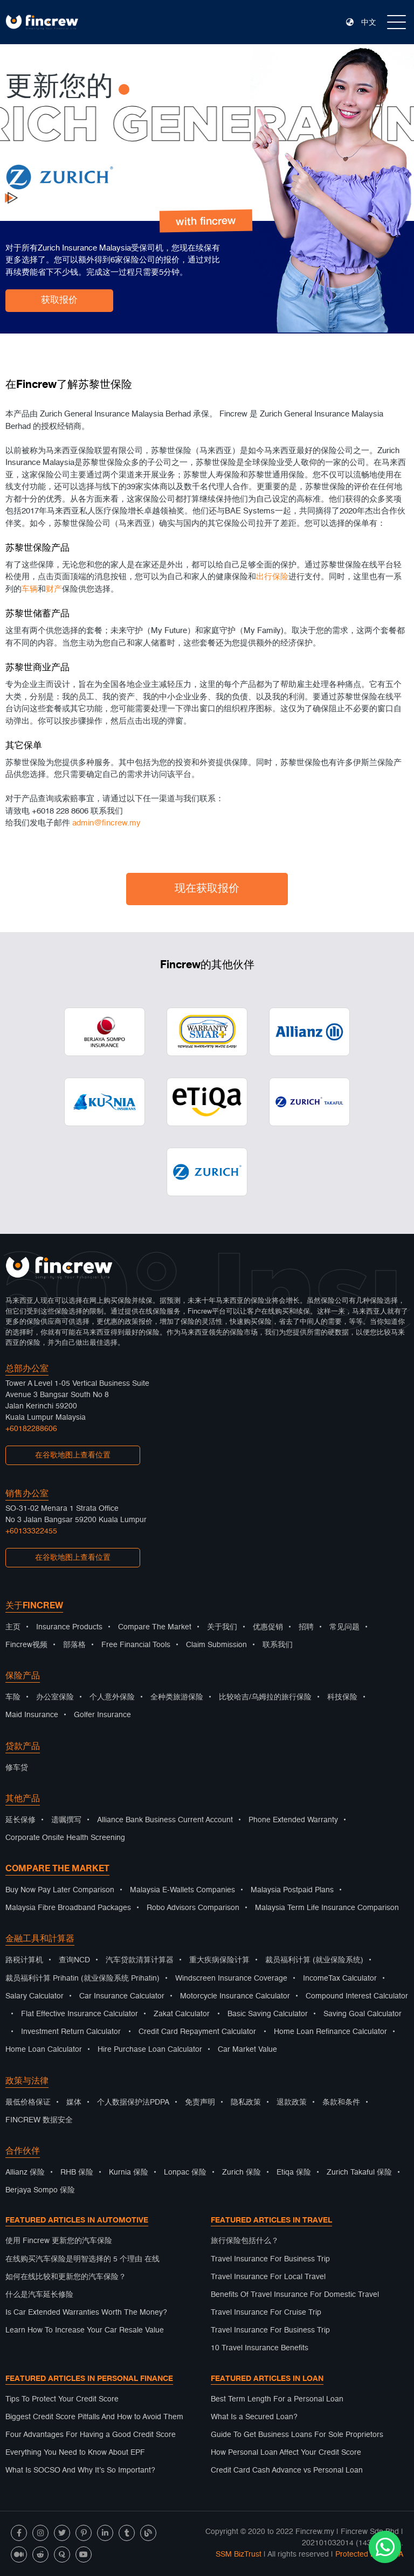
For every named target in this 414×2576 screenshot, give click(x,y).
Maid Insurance (31, 1715)
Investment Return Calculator (71, 2032)
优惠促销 (268, 1627)
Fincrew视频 (26, 1645)
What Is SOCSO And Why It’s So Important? (80, 2470)
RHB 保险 (76, 2172)
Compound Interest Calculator (357, 1996)
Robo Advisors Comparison (193, 1908)
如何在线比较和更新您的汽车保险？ (65, 2277)
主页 (12, 1627)
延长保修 (20, 1820)
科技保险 (342, 1697)
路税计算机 (24, 1960)
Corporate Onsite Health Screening (65, 1838)
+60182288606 (31, 1429)
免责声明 (200, 2102)
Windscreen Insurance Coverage (231, 1978)
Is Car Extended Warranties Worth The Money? (86, 2312)
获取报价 (59, 300)
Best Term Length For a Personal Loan (277, 2399)
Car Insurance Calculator (121, 1996)
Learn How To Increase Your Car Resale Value (84, 2330)
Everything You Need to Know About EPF (75, 2452)
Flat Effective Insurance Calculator (79, 2014)
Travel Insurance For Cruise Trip (266, 2312)
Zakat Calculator (182, 2014)
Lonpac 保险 (185, 2172)
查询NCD (74, 1960)
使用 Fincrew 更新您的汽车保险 (58, 2241)
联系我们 (278, 1645)
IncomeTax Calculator (340, 1978)
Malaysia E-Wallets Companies (182, 1890)
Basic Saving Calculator (267, 2014)
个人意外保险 (112, 1697)
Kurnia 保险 (128, 2172)
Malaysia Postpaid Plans (292, 1890)
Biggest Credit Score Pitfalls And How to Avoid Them (94, 2417)
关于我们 (222, 1627)
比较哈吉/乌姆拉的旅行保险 (265, 1697)
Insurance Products (69, 1627)
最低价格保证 (28, 2102)
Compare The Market (154, 1627)
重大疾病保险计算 (219, 1960)
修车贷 (16, 1768)
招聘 (306, 1627)
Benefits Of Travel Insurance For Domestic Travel (295, 2295)
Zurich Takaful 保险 (359, 2172)
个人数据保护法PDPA (133, 2102)
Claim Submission (216, 1645)
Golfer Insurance (102, 1715)
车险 (12, 1697)
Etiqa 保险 (294, 2172)
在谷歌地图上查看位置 (73, 1455)
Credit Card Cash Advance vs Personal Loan (287, 2470)
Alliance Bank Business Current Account (165, 1820)
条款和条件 (341, 2102)
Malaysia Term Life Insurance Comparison (327, 1908)
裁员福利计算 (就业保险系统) (314, 1960)
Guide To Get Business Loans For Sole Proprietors (297, 2435)
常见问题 (344, 1627)
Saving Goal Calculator (362, 2014)
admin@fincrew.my (106, 828)
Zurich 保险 (241, 2172)
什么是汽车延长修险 (39, 2295)
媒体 (73, 2102)
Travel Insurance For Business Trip (270, 2259)
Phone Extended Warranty (293, 1820)
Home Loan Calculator (43, 2049)
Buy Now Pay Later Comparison (59, 1890)
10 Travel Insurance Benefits (259, 2348)
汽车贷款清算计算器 (140, 1960)
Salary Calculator (34, 1996)
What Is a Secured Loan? (254, 2417)
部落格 (74, 1645)
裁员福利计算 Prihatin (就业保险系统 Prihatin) (82, 1978)
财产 (54, 595)
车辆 (30, 595)
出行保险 (272, 582)
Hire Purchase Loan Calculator (150, 2049)
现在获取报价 (207, 889)
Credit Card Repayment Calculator (197, 2032)
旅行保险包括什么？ (245, 2241)
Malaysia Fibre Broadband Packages (68, 1908)
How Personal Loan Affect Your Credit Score (286, 2452)
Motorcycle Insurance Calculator (235, 1996)
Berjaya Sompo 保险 (40, 2190)
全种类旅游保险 (176, 1697)
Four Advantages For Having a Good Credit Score (90, 2435)
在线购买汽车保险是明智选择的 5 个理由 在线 (82, 2259)
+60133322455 (31, 1531)
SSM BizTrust (238, 2554)
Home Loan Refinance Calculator (330, 2032)
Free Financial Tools (135, 1645)
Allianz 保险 (25, 2172)
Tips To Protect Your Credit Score (62, 2399)
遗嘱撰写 (66, 1820)
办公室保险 (55, 1697)
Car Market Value (247, 2049)
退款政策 (292, 2102)
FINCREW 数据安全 (39, 2120)
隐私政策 (246, 2102)
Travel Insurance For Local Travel (268, 2277)
